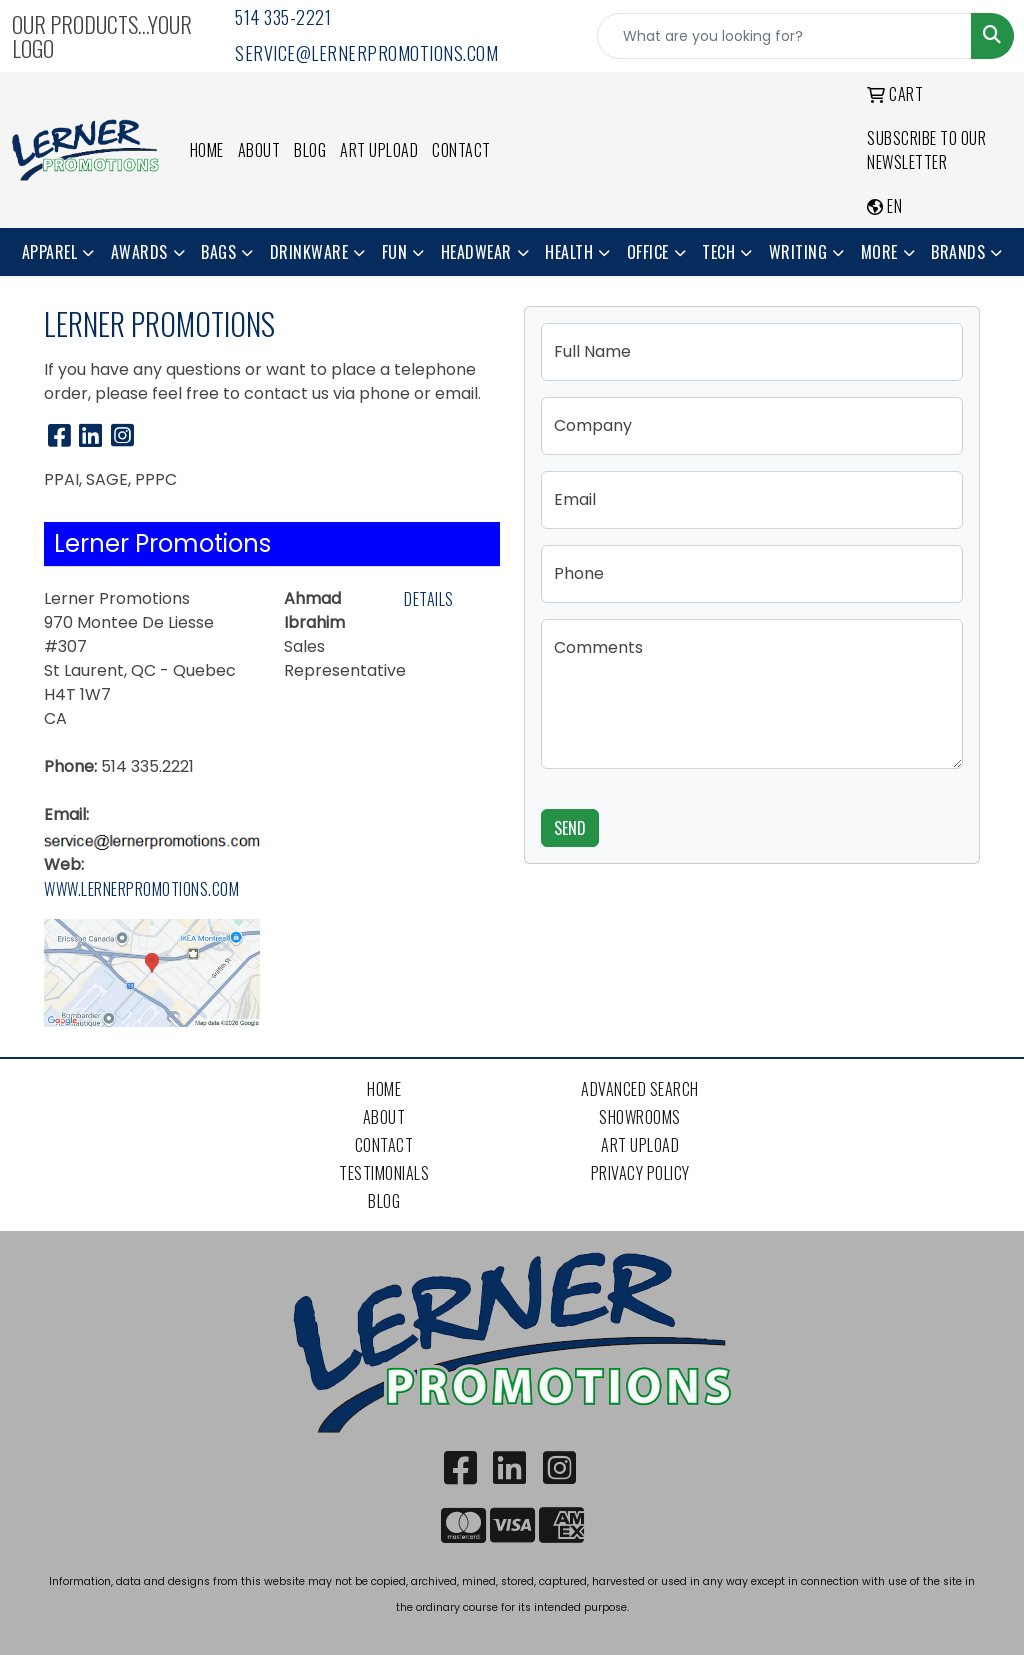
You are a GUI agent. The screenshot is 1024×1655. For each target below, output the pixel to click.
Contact (461, 150)
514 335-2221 (283, 17)
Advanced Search (640, 1089)
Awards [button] (139, 252)
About (259, 150)
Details (429, 599)
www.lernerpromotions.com (141, 889)
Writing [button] (798, 252)
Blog (310, 150)
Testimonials (384, 1173)
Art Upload (379, 150)
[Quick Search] (784, 36)
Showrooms (640, 1117)
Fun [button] (395, 252)
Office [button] (648, 252)
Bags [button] (218, 252)
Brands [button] (958, 252)
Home (207, 150)
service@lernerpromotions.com (366, 53)
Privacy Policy (640, 1173)
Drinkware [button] (309, 252)
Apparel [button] (50, 252)
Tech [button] (718, 252)
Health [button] (569, 252)
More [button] (879, 252)
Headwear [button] (476, 252)
